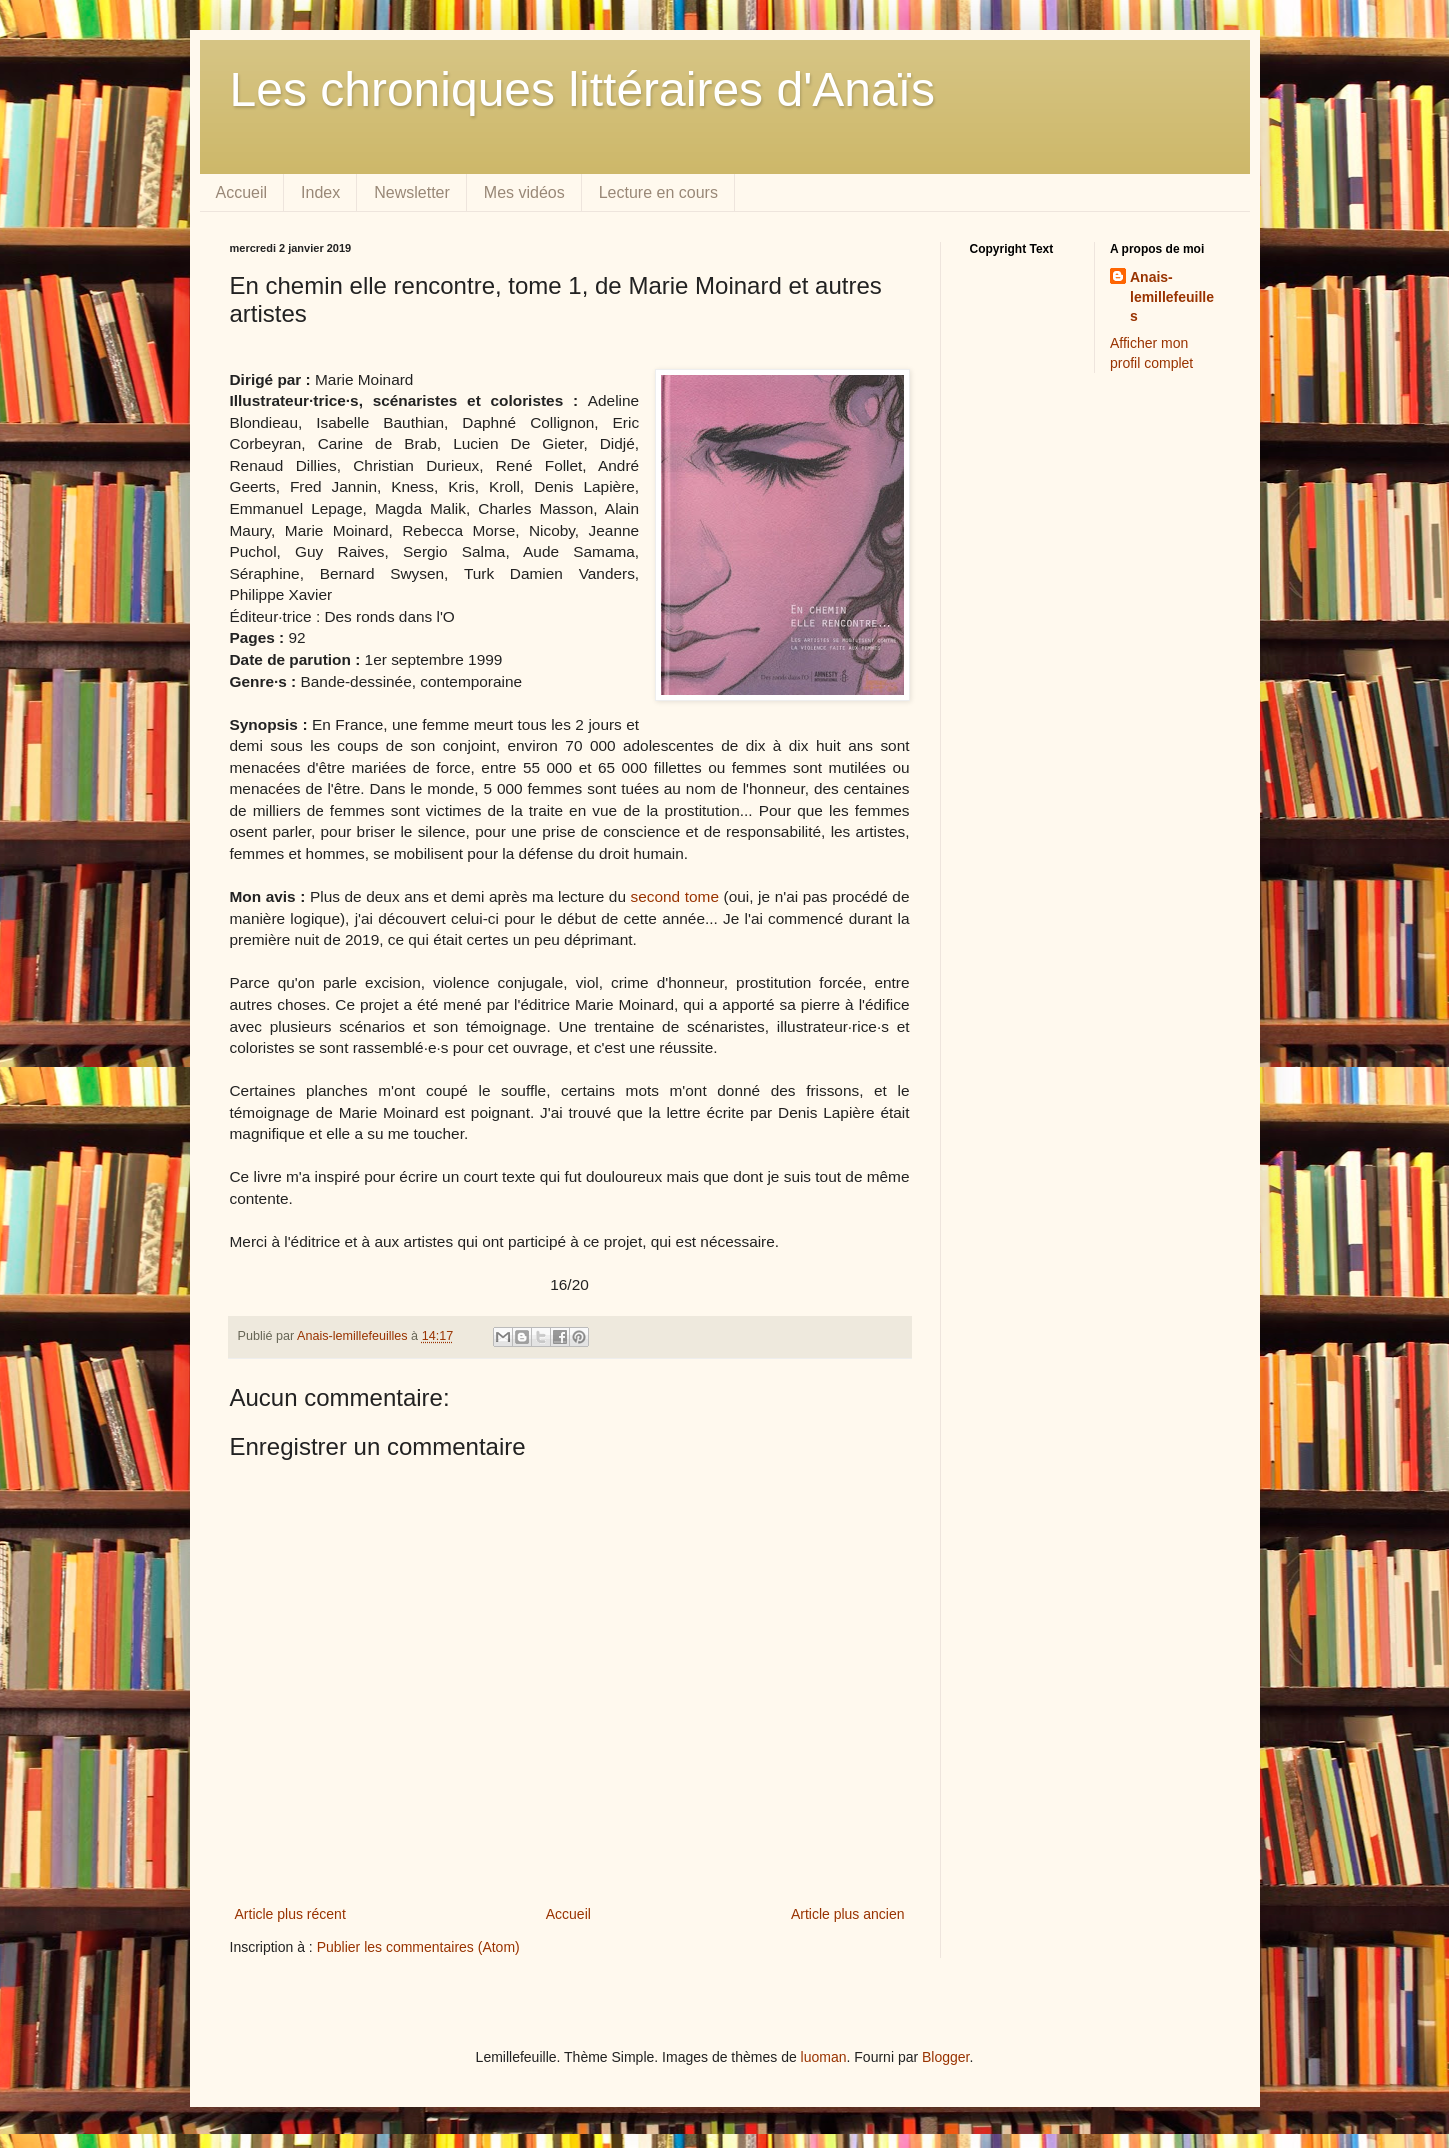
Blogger (945, 2057)
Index (320, 192)
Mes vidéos (524, 192)
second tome (675, 896)
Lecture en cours (658, 192)
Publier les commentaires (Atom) (418, 1947)
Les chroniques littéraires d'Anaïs (583, 89)
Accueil (242, 192)
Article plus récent (290, 1914)
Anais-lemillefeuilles (1172, 296)
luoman (824, 2057)
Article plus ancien (848, 1914)
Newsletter (412, 192)
